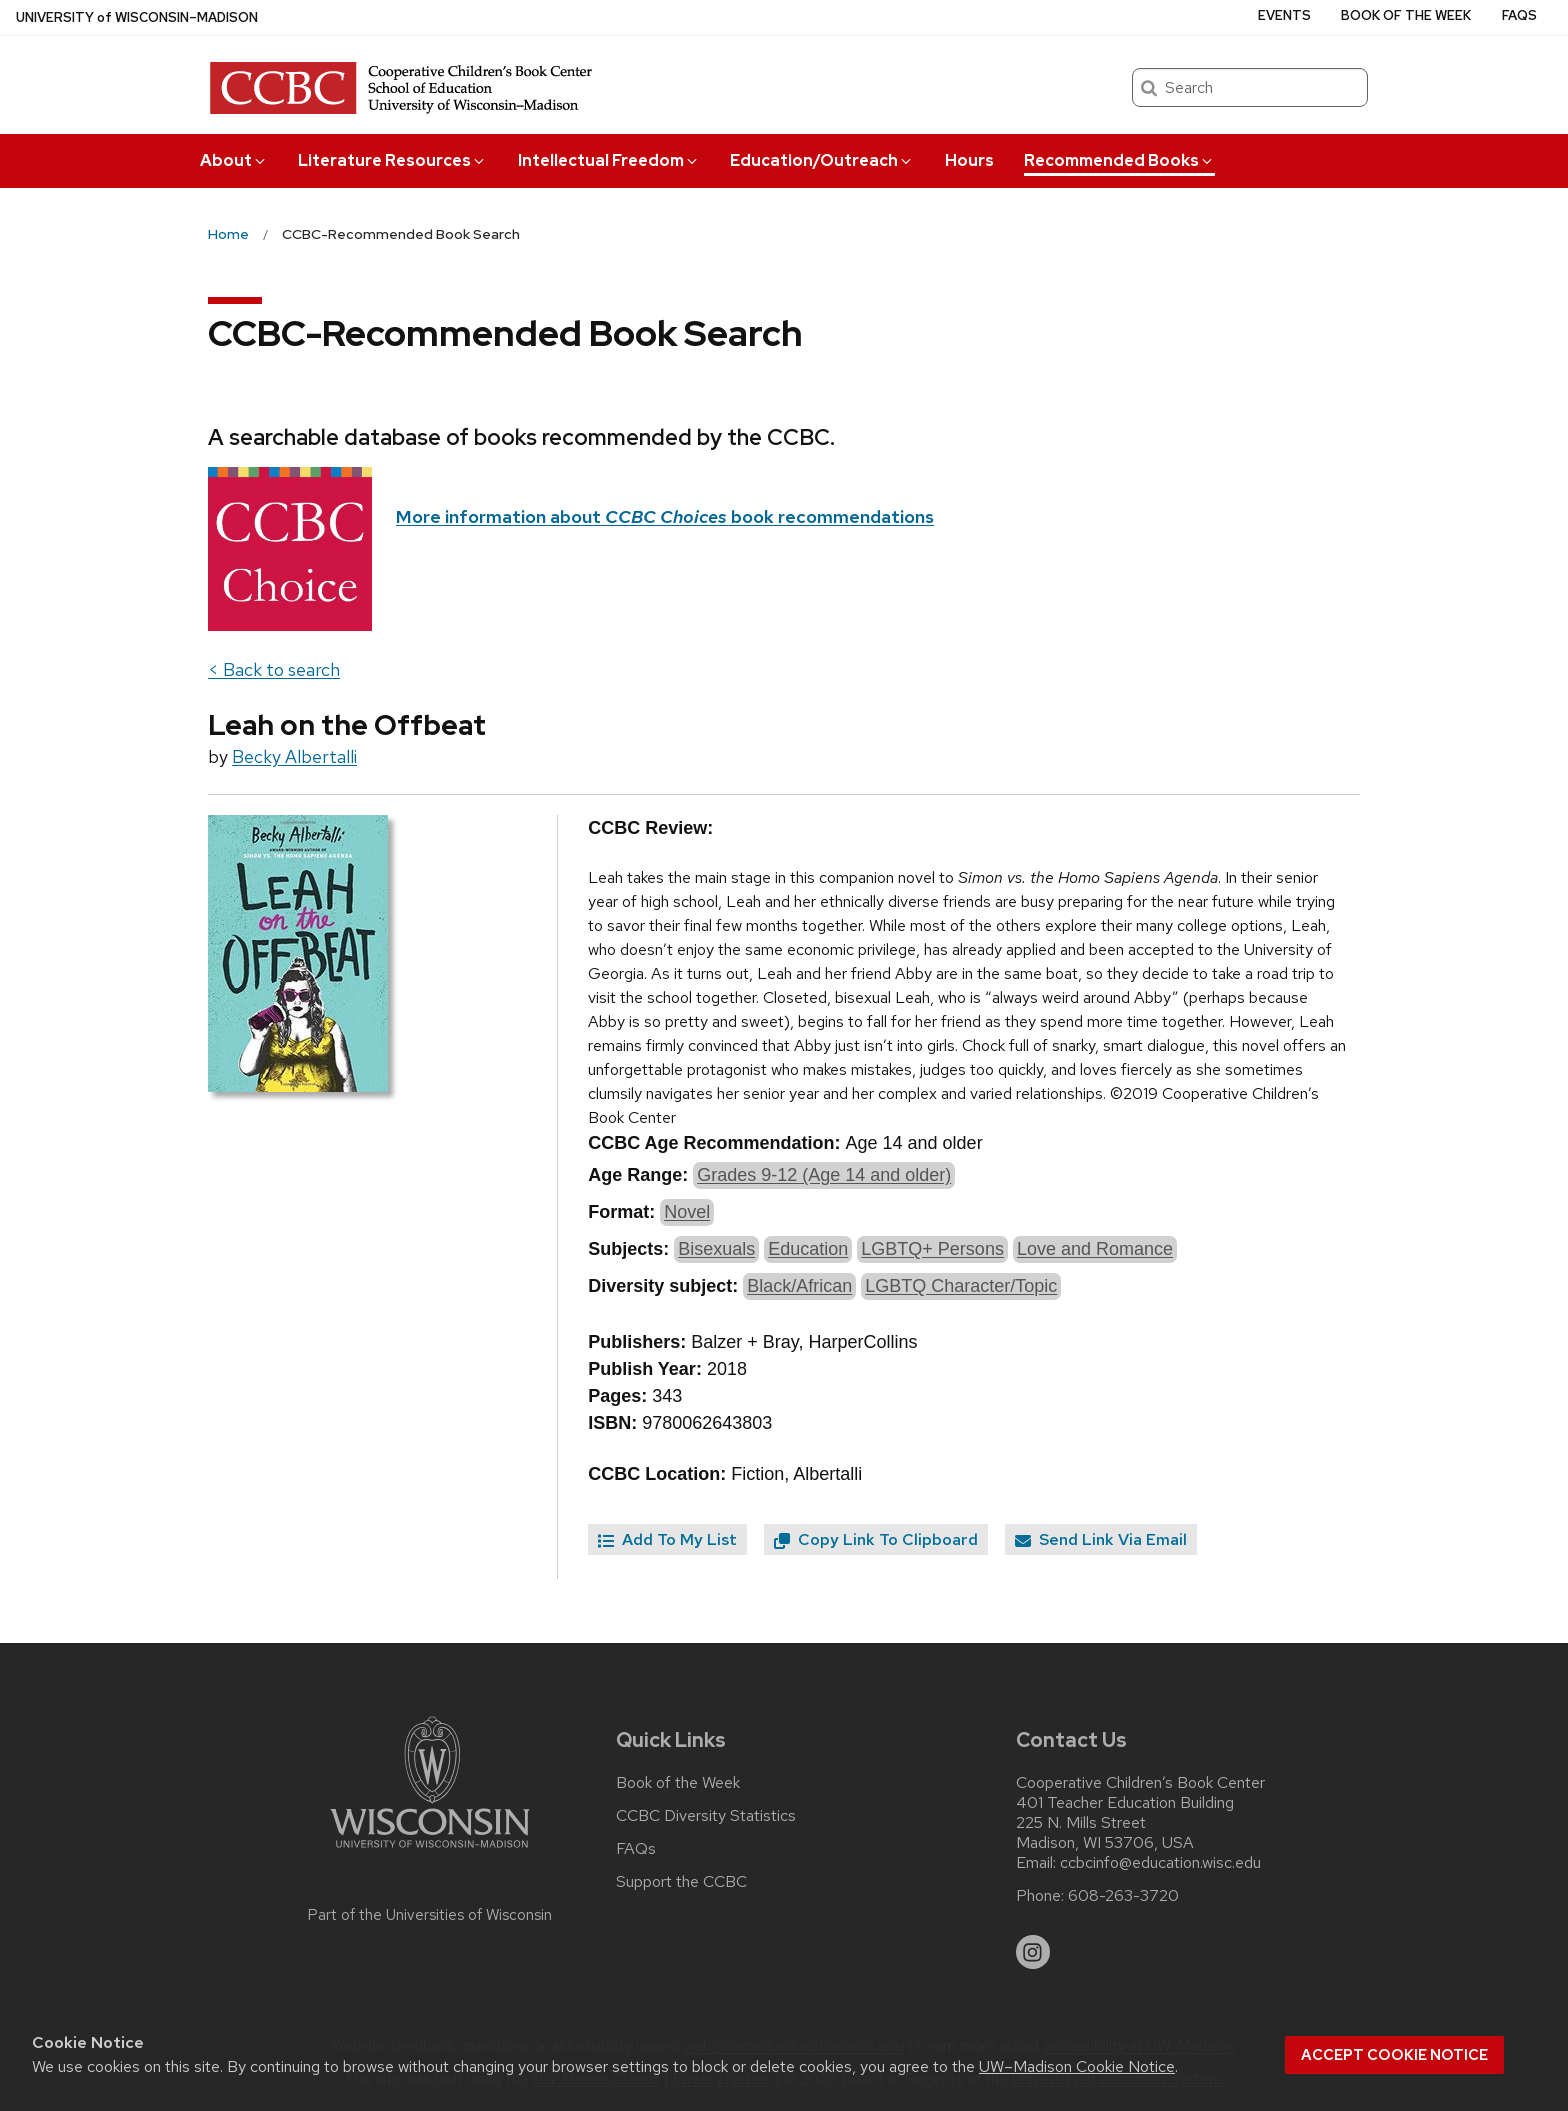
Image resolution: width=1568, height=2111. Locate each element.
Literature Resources (392, 160)
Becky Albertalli (294, 756)
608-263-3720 (1123, 1896)
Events (1284, 15)
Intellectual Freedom (609, 160)
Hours (969, 160)
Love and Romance (1095, 1249)
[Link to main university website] (430, 1851)
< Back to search (274, 669)
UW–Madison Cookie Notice (1077, 2066)
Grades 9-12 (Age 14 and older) (824, 1175)
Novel (687, 1212)
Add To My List (667, 1539)
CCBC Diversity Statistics (706, 1816)
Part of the (430, 1915)
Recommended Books (1119, 160)
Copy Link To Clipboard (876, 1539)
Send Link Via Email (1101, 1539)
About (234, 160)
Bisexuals (716, 1249)
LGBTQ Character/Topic (961, 1286)
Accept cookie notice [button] (1394, 2055)
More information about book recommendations (665, 516)
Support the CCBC (681, 1882)
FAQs (1519, 15)
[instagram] (1033, 1952)
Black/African (799, 1286)
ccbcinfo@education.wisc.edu (1160, 1863)
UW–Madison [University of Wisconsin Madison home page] (137, 17)
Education (808, 1249)
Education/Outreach (822, 160)
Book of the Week (1406, 15)
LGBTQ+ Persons (932, 1249)
